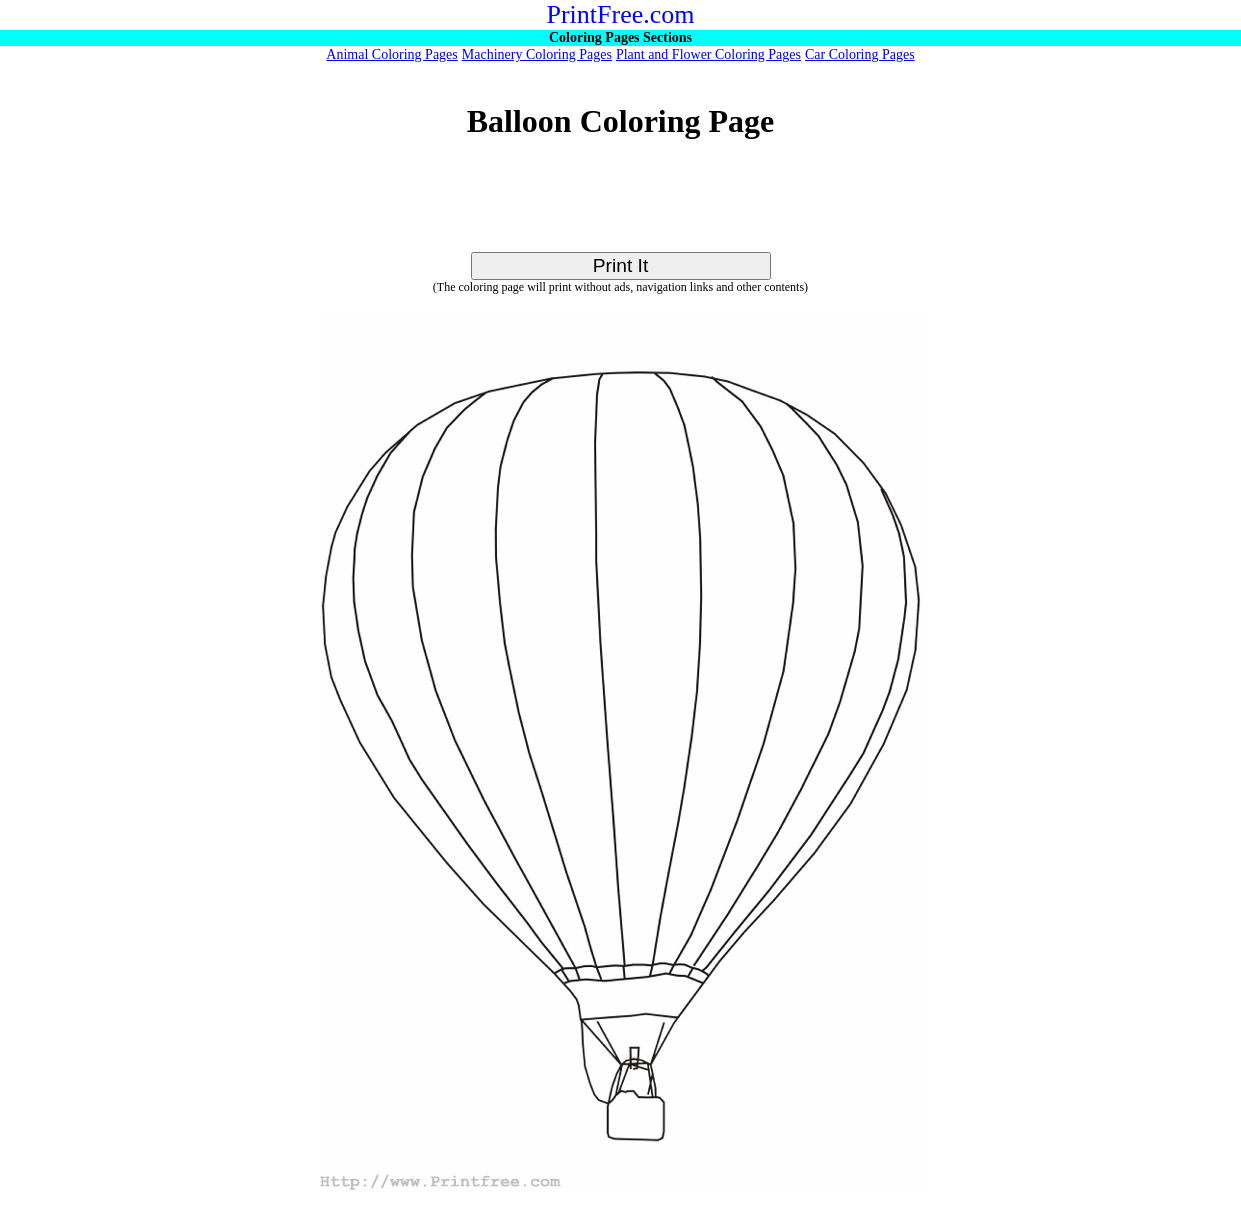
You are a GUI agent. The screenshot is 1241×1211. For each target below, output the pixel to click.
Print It (620, 265)
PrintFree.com (620, 14)
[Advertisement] (621, 207)
